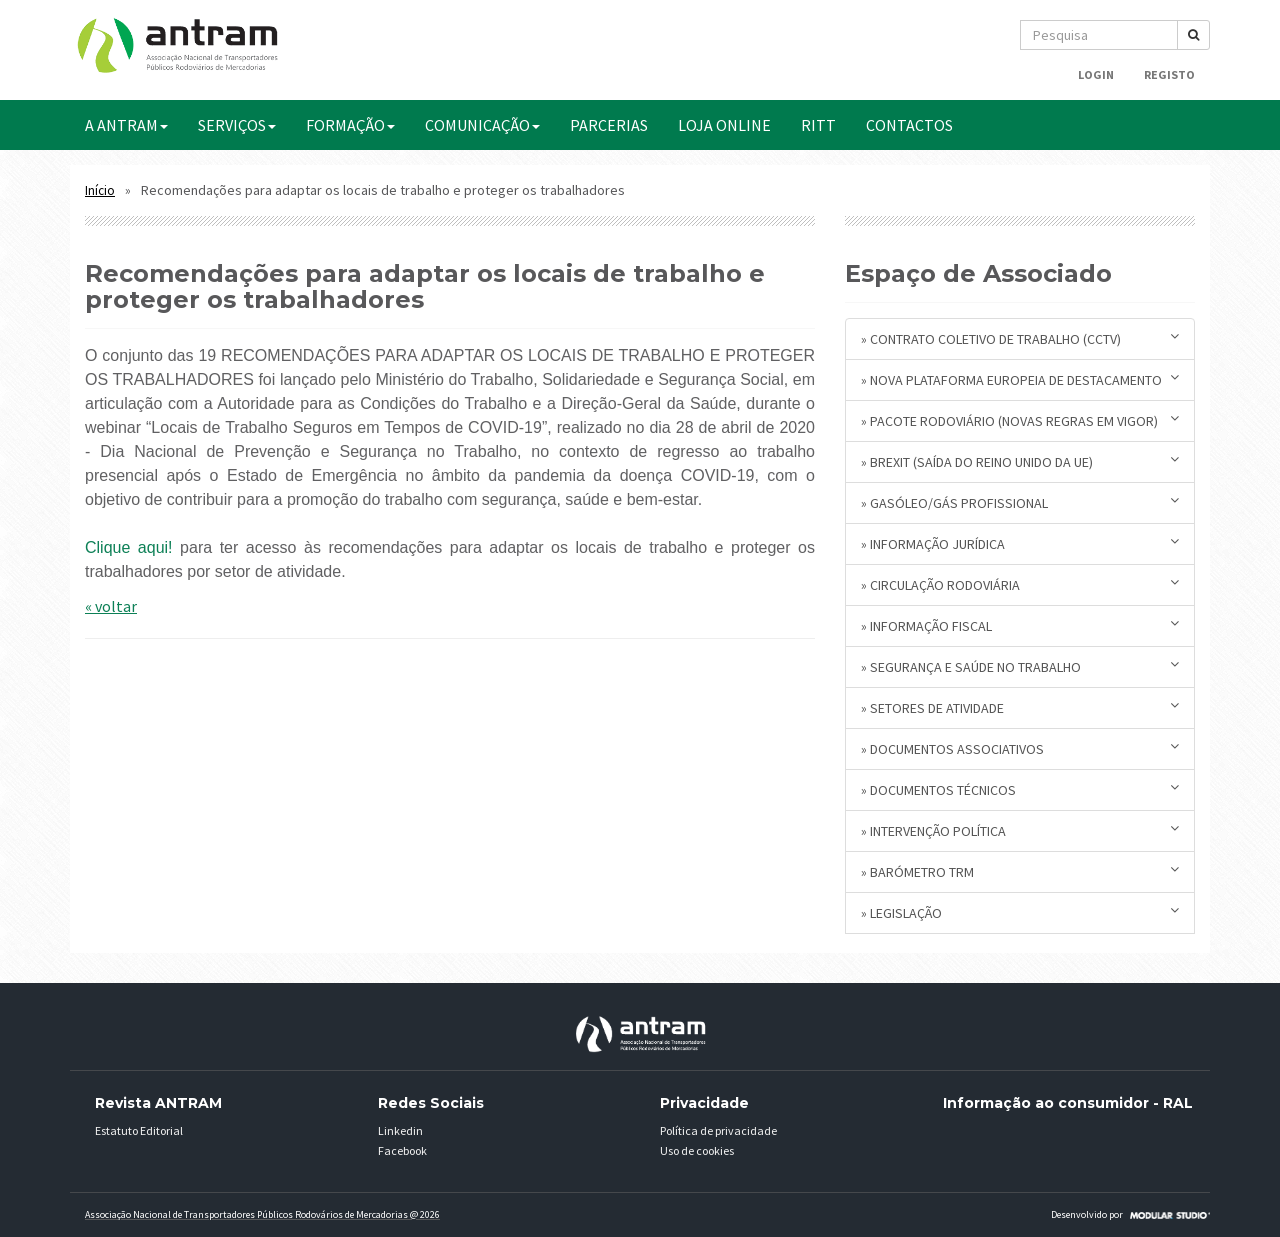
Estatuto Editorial (139, 1130)
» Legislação (1020, 912)
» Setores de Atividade (1020, 707)
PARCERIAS (609, 125)
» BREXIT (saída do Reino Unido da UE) (1020, 461)
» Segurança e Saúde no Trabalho (1020, 666)
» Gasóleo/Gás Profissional (1020, 502)
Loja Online (724, 125)
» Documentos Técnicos (1020, 789)
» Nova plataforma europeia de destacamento (1020, 379)
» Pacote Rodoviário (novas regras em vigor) (1020, 420)
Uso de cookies (697, 1150)
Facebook (402, 1150)
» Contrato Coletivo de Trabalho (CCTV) (1020, 338)
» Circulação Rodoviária (1020, 584)
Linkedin (400, 1130)
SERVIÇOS (237, 125)
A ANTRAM (126, 125)
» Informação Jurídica (1020, 543)
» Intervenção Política (1020, 830)
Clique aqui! (129, 547)
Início (100, 190)
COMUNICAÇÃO (482, 125)
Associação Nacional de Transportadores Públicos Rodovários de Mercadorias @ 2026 (262, 1214)
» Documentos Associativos (1020, 748)
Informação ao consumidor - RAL (1068, 1103)
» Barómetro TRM (1020, 871)
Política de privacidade (718, 1130)
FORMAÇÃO (350, 125)
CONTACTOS (909, 125)
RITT (818, 125)
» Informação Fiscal (1020, 625)
